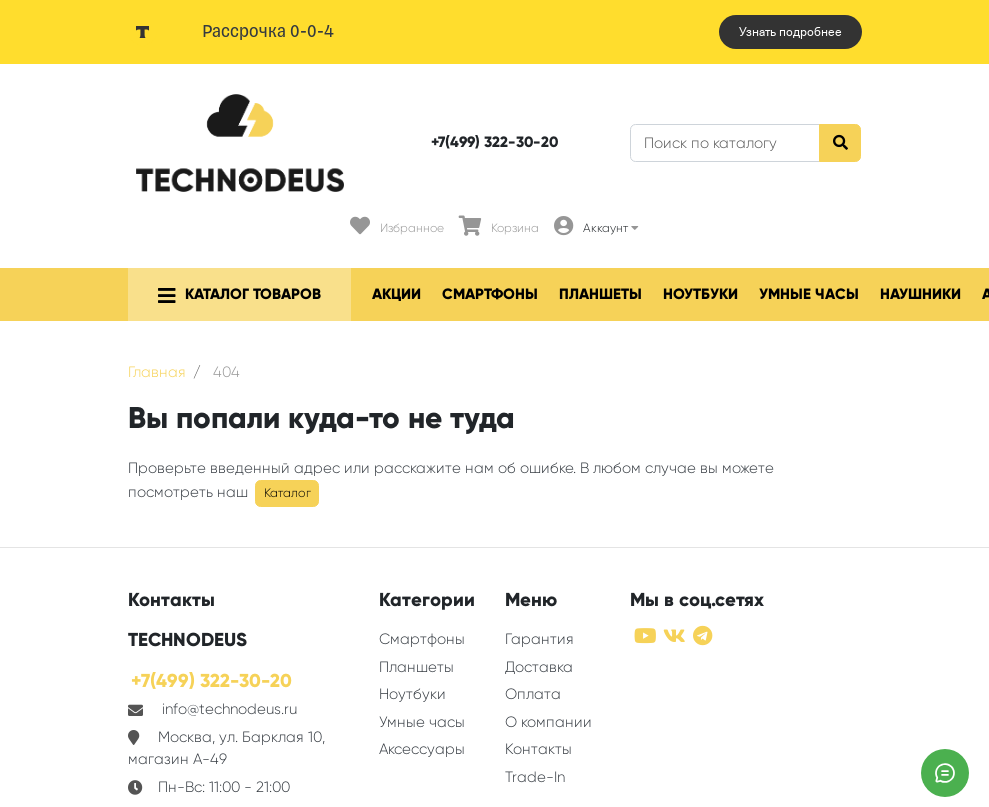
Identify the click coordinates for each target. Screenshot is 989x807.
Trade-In (535, 777)
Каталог (287, 493)
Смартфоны (490, 294)
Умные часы (809, 294)
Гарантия (539, 639)
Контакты (538, 749)
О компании (548, 722)
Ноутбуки (700, 294)
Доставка (539, 667)
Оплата (533, 694)
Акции (396, 294)
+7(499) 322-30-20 (494, 142)
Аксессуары (422, 749)
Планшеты (600, 294)
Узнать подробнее (790, 32)
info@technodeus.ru (229, 709)
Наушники (920, 294)
